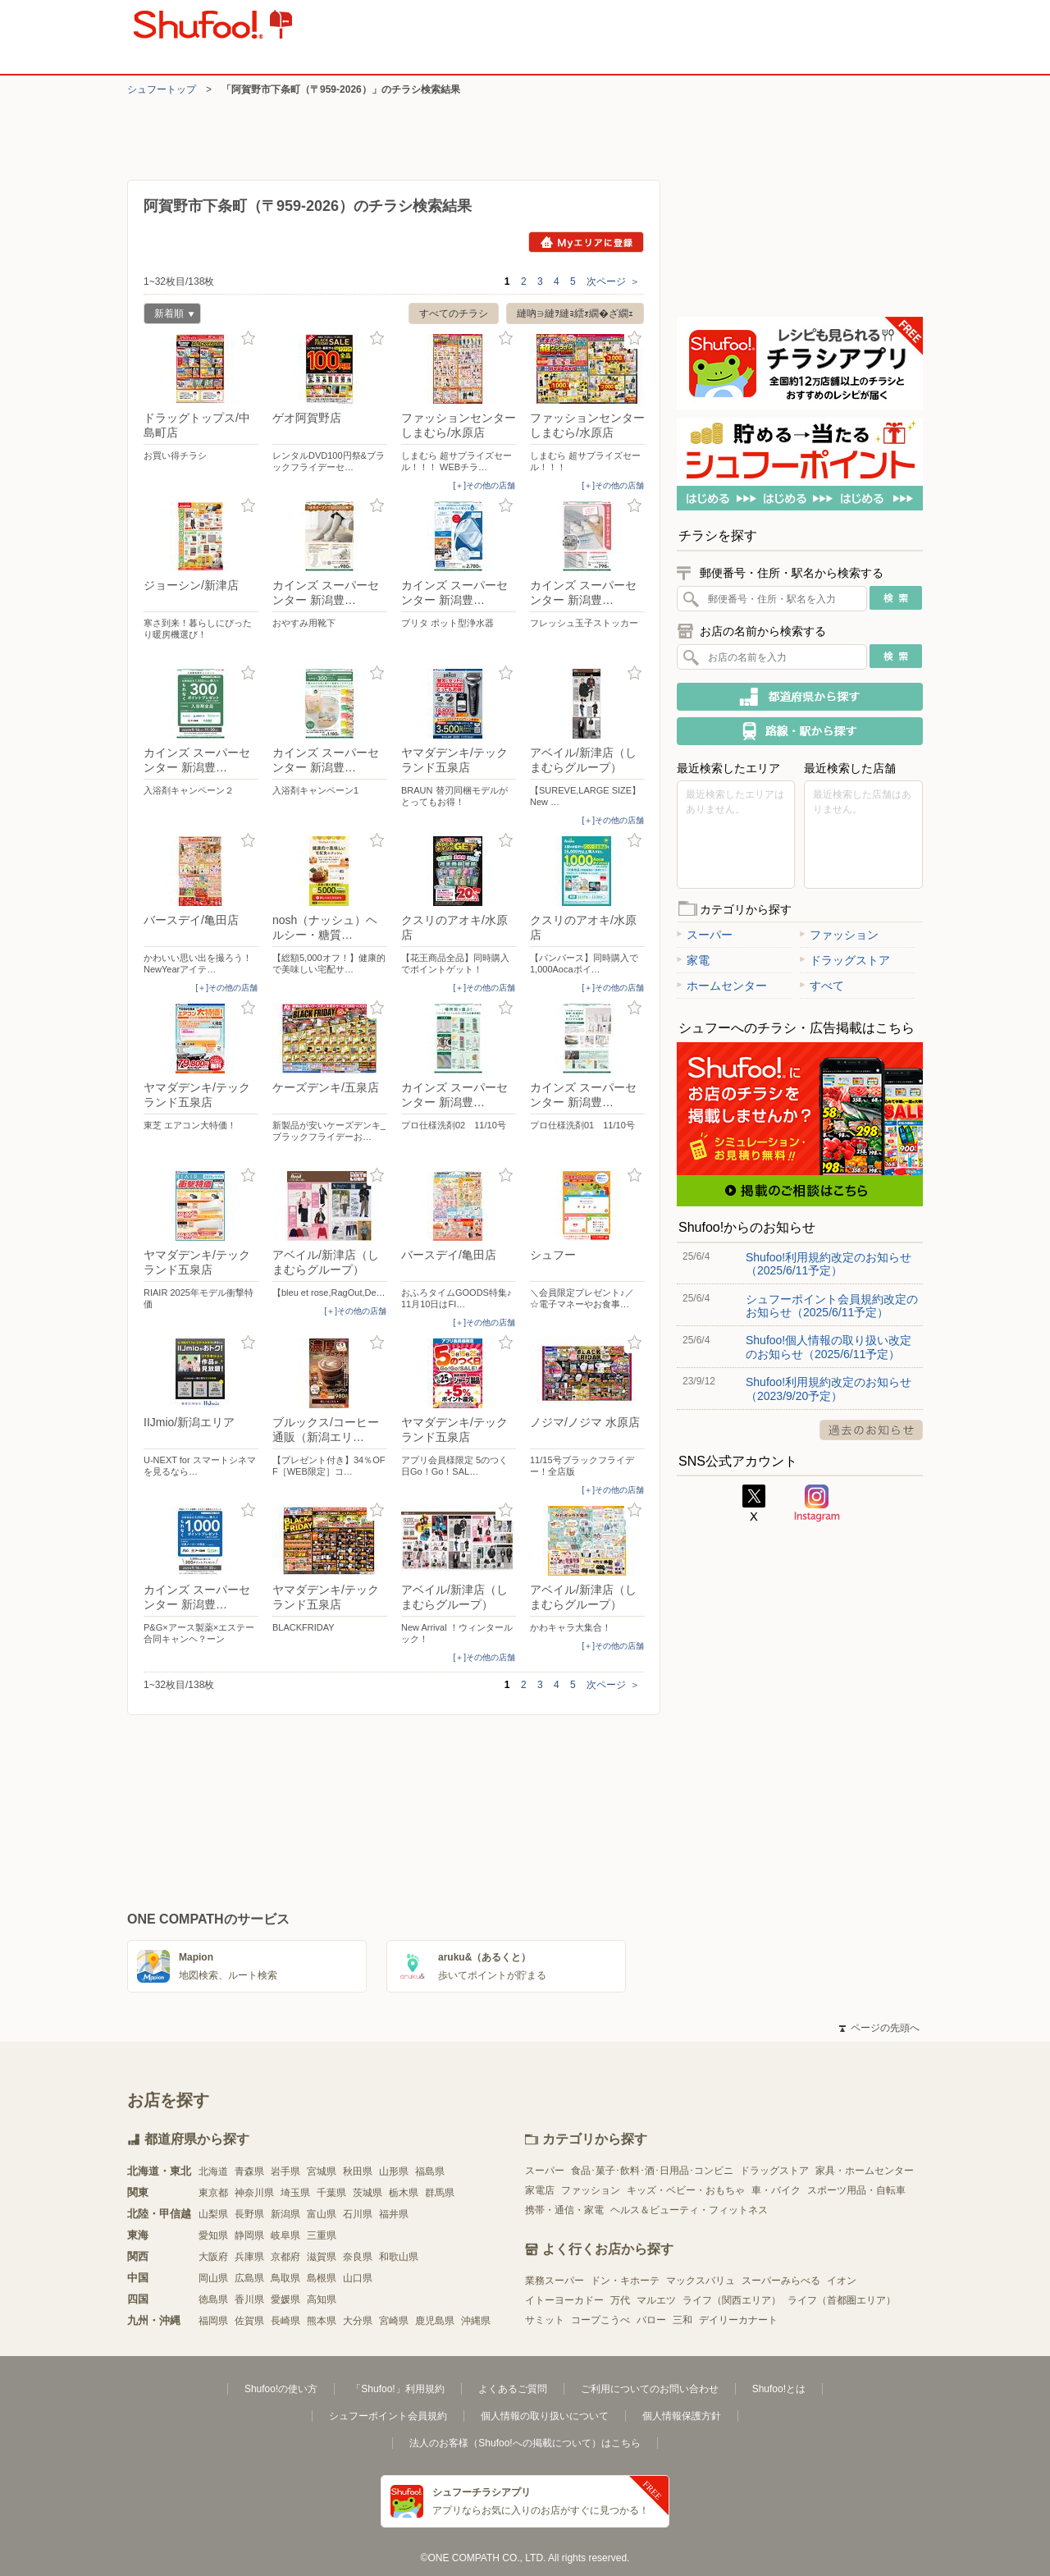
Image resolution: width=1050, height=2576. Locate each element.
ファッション (839, 934)
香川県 (249, 2299)
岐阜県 (285, 2235)
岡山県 (213, 2278)
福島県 (430, 2171)
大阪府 (213, 2257)
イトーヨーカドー (564, 2300)
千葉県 (331, 2193)
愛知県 (213, 2235)
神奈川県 (254, 2193)
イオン (841, 2280)
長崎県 (285, 2321)
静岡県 (249, 2235)
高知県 (321, 2299)
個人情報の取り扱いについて (545, 2416)
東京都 (213, 2193)
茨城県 (367, 2193)
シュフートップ (161, 89)
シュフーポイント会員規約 (388, 2416)
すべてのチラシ (453, 313)
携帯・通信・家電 (564, 2210)
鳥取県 (285, 2278)
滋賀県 (321, 2257)
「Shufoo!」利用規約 (397, 2389)
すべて (822, 985)
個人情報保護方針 (681, 2416)
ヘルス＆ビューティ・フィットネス (689, 2210)
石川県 (357, 2214)
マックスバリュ (700, 2280)
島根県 (321, 2278)
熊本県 (321, 2321)
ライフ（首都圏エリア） (842, 2300)
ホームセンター (722, 985)
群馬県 (439, 2193)
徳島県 (213, 2299)
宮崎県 (394, 2321)
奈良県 (357, 2257)
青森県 (249, 2171)
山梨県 (213, 2214)
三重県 (321, 2235)
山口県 (357, 2278)
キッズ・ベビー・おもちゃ (686, 2190)
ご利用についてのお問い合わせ (650, 2389)
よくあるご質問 (512, 2389)
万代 (620, 2300)
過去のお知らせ (871, 1430)
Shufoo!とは (779, 2389)
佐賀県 (249, 2321)
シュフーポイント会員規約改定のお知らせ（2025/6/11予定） (832, 1306)
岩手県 (285, 2171)
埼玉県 (295, 2193)
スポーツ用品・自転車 (856, 2190)
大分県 (357, 2321)
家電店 (540, 2190)
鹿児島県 (434, 2321)
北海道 (213, 2171)
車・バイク (776, 2190)
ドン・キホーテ (625, 2280)
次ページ (613, 281)
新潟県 (285, 2214)
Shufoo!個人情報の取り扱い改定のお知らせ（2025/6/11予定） (828, 1347)
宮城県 (321, 2171)
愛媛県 (285, 2299)
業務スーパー (554, 2280)
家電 (693, 960)
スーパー (705, 934)
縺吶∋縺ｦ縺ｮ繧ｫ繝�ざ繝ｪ (575, 313)
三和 (682, 2320)
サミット (544, 2320)
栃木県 (403, 2193)
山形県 (394, 2171)
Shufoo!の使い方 (280, 2389)
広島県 (249, 2278)
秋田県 (357, 2171)
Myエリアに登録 (586, 242)
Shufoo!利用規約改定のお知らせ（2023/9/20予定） (828, 1388)
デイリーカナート (738, 2320)
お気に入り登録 (248, 338)
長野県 (249, 2214)
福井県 (394, 2214)
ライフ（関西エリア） (731, 2300)
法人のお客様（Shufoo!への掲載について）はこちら (524, 2443)
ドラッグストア (845, 960)
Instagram (817, 1503)
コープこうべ (600, 2320)
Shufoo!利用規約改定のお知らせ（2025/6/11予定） (828, 1264)
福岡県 (213, 2321)
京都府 (285, 2257)
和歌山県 (398, 2257)
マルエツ (656, 2300)
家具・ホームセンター (864, 2170)
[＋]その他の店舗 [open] (484, 485)
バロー (651, 2320)
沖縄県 (476, 2321)
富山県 (321, 2214)
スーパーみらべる (781, 2280)
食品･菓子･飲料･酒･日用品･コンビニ (652, 2170)
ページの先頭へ (879, 2028)
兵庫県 (249, 2257)
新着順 (169, 315)
